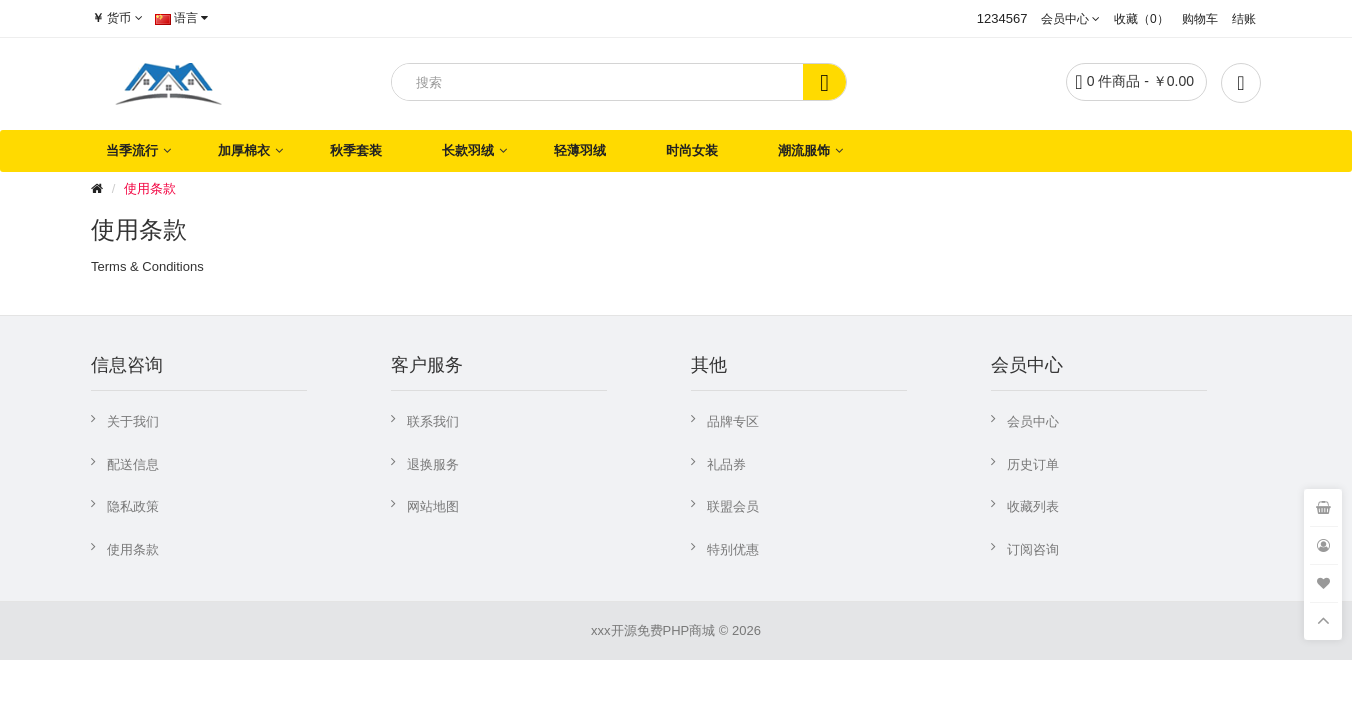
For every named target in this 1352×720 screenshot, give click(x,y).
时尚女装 (692, 150)
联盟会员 (733, 506)
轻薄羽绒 (580, 150)
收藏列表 (1033, 506)
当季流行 (132, 150)
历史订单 (1033, 464)
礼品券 (726, 464)
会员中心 (1033, 421)
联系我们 (433, 421)
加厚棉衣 (244, 150)
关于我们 (133, 421)
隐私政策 (133, 506)
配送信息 (133, 464)
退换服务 (433, 464)
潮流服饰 (804, 150)
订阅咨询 (1033, 549)
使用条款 (150, 188)
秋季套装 (356, 150)
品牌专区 (733, 421)
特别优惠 (733, 549)
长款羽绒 (468, 150)
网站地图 (433, 506)
